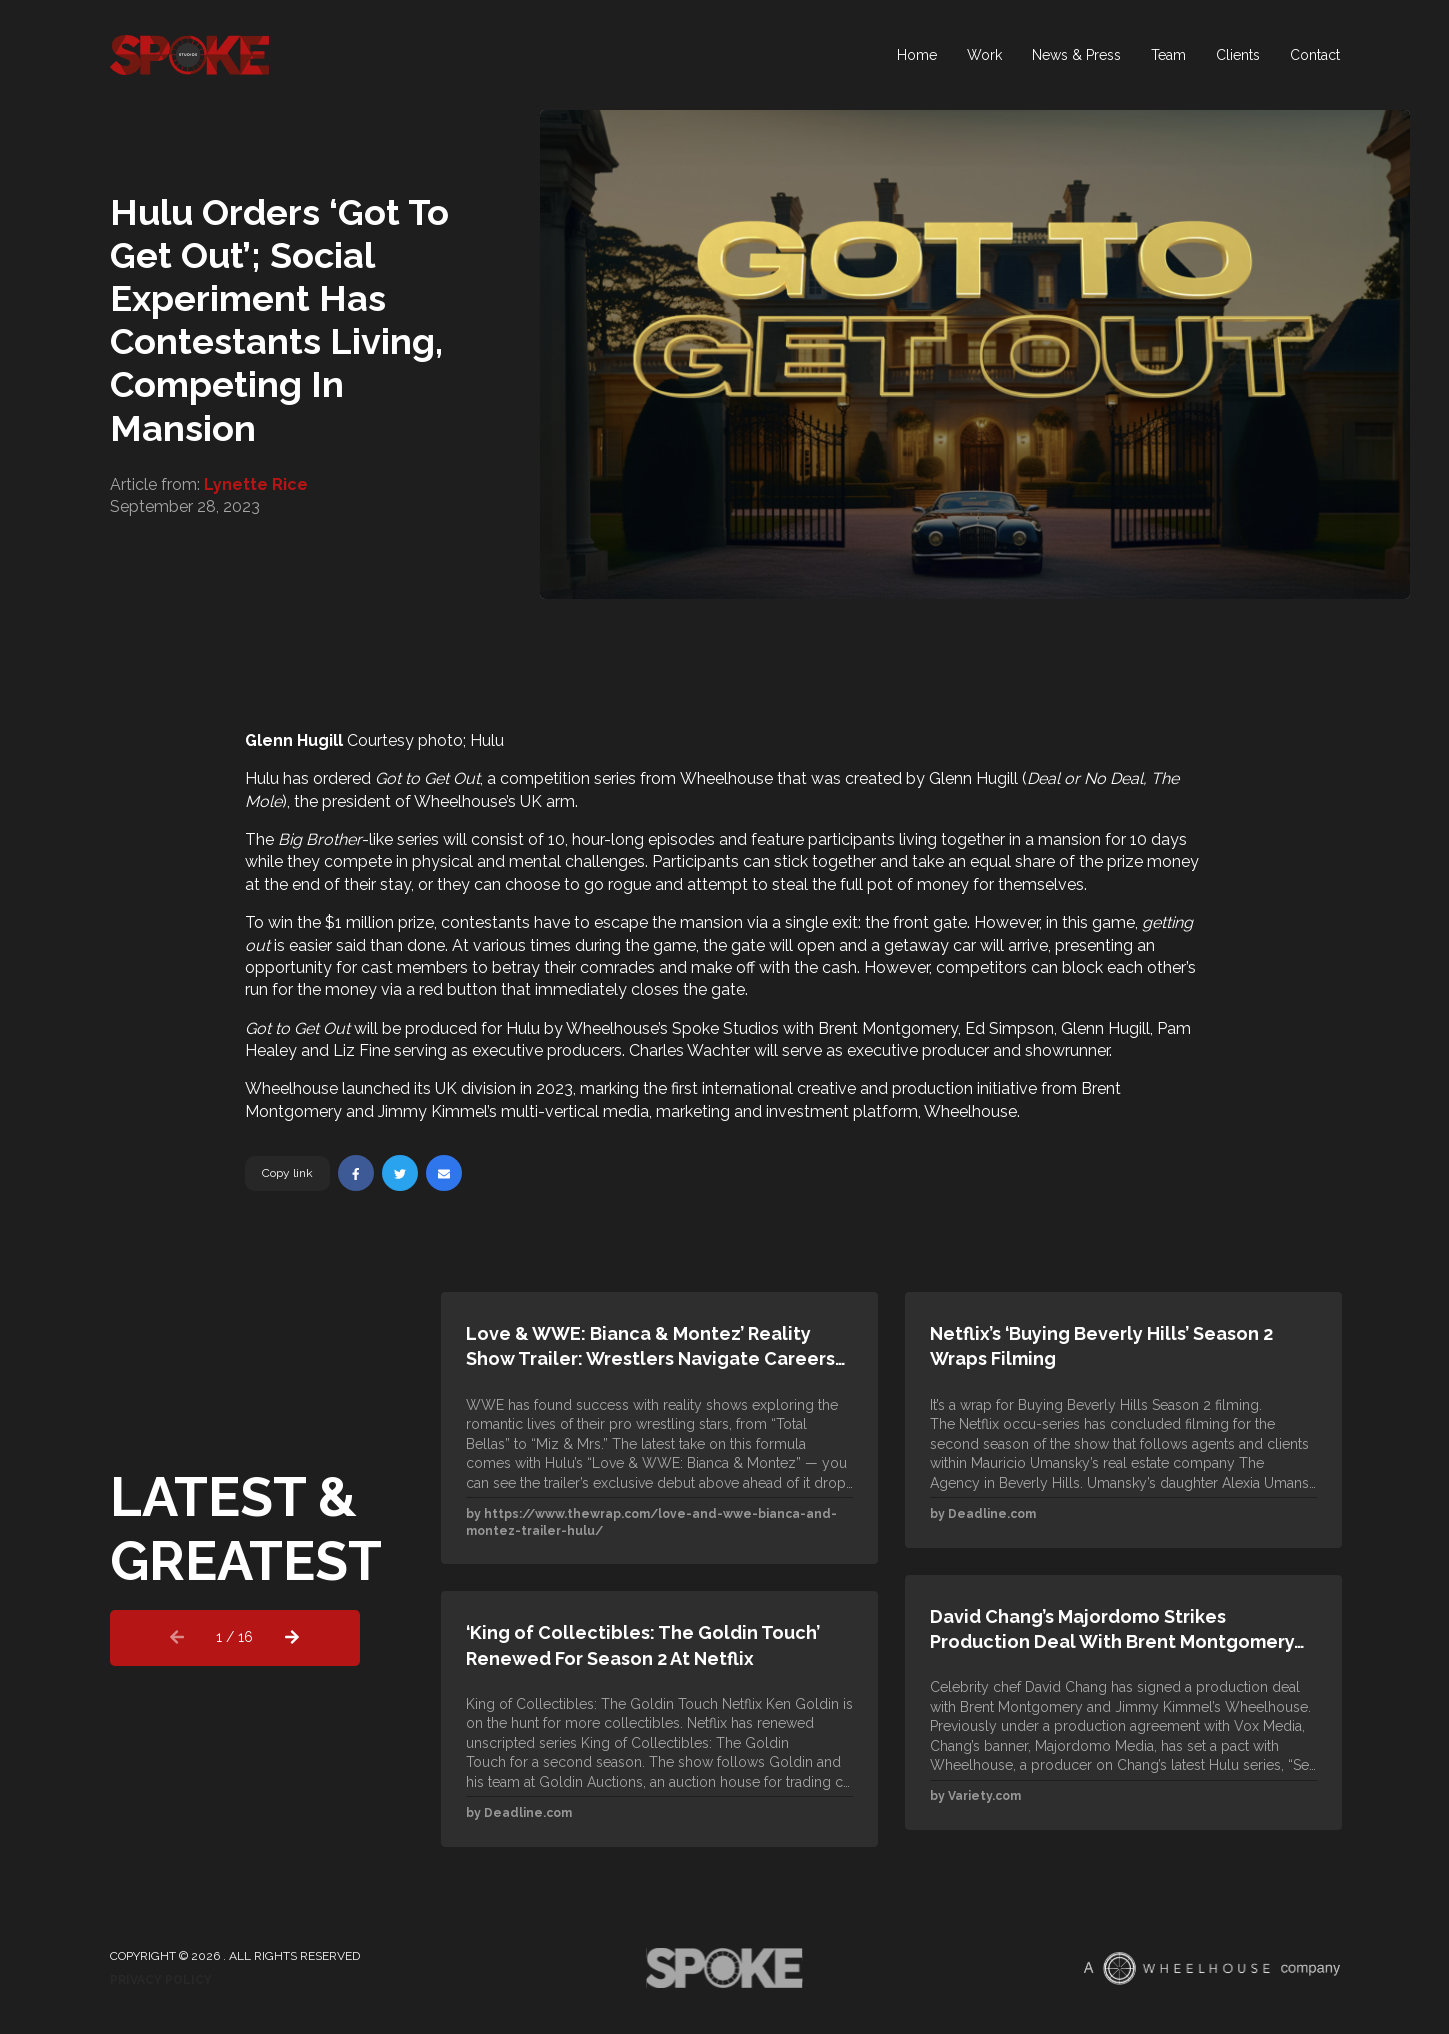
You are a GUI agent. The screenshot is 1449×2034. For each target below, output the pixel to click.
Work (984, 55)
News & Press (1076, 55)
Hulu (262, 778)
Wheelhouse (726, 778)
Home (917, 55)
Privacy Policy (161, 1980)
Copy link (287, 1173)
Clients (1238, 55)
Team (1168, 55)
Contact (1315, 55)
